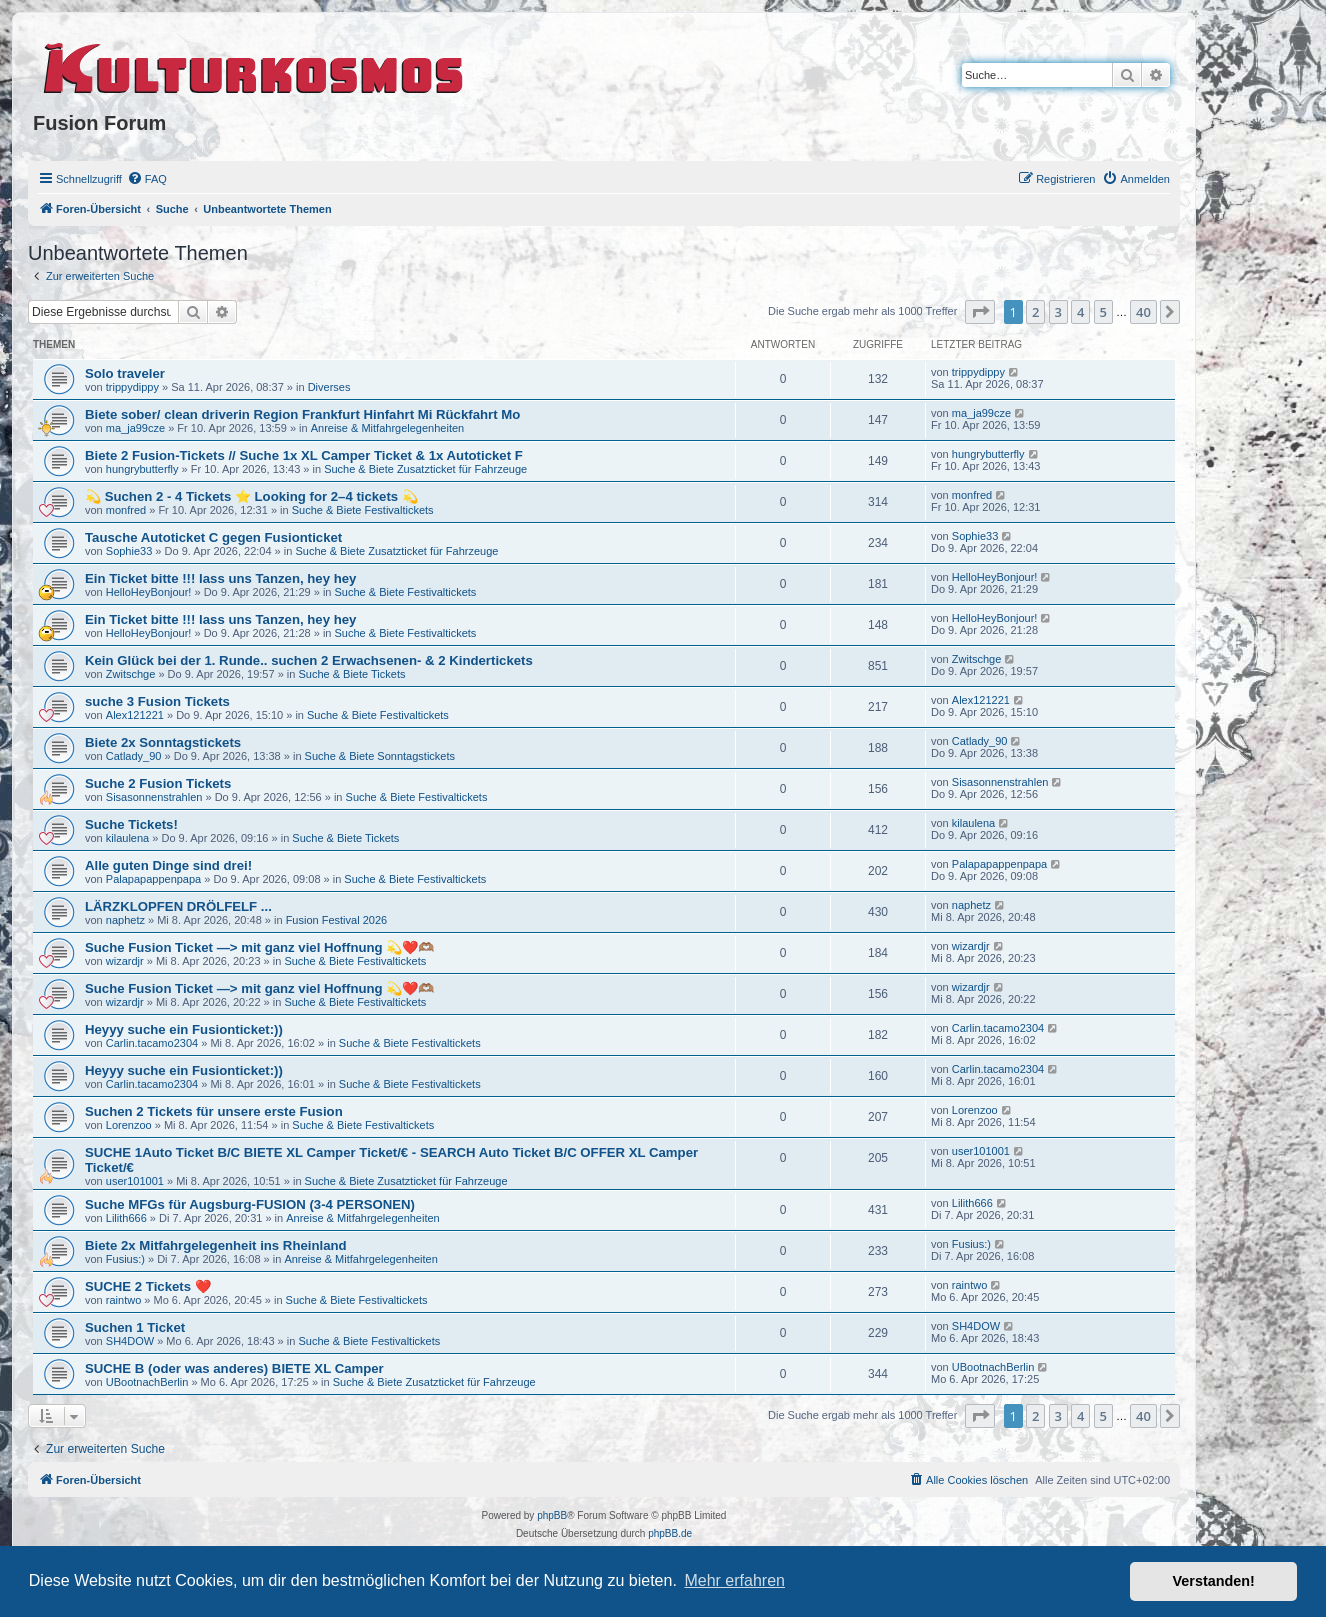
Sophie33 (129, 551)
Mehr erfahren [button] (734, 1580)
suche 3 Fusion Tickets (157, 701)
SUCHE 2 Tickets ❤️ (148, 1286)
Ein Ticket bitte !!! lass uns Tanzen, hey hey (220, 578)
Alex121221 (135, 715)
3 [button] (1058, 312)
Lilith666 (126, 1218)
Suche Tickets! (131, 824)
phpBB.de (670, 1533)
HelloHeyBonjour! (149, 592)
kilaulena (127, 838)
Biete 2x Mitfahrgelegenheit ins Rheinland (216, 1245)
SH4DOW (130, 1341)
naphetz (125, 920)
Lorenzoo (129, 1125)
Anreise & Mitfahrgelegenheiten (387, 428)
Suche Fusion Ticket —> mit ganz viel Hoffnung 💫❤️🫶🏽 (259, 947)
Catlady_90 (134, 756)
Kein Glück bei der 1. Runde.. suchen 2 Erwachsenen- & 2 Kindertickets (309, 660)
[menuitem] (147, 179)
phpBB (552, 1515)
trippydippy (132, 387)
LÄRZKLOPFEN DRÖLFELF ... (178, 906)
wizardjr (125, 961)
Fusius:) (125, 1259)
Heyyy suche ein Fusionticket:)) (184, 1029)
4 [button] (1080, 312)
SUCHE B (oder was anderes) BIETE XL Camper (234, 1368)
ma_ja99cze (135, 428)
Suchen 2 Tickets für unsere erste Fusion (214, 1111)
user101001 (135, 1181)
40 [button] (1143, 312)
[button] (980, 312)
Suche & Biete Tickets (351, 674)
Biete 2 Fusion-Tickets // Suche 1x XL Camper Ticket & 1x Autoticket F (304, 455)
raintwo (123, 1300)
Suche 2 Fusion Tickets (158, 783)
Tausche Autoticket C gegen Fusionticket (213, 537)
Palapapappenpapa (153, 879)
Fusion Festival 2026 (337, 920)
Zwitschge (131, 674)
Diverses (329, 387)
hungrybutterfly (142, 469)
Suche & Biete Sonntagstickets (380, 756)
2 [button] (1035, 312)
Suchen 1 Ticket (135, 1327)
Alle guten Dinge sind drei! (168, 865)
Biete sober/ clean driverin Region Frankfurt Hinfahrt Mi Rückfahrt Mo (302, 414)
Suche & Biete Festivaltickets (363, 510)
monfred (126, 510)
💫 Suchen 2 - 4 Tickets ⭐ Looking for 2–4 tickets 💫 (251, 496)
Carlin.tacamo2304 (152, 1043)
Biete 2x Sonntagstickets (163, 742)
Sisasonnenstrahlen (154, 797)
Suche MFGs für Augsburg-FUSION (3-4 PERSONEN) (250, 1204)
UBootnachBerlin (147, 1382)
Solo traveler (125, 373)
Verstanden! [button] (1214, 1581)
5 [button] (1103, 312)
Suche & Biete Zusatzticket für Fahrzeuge (425, 469)
